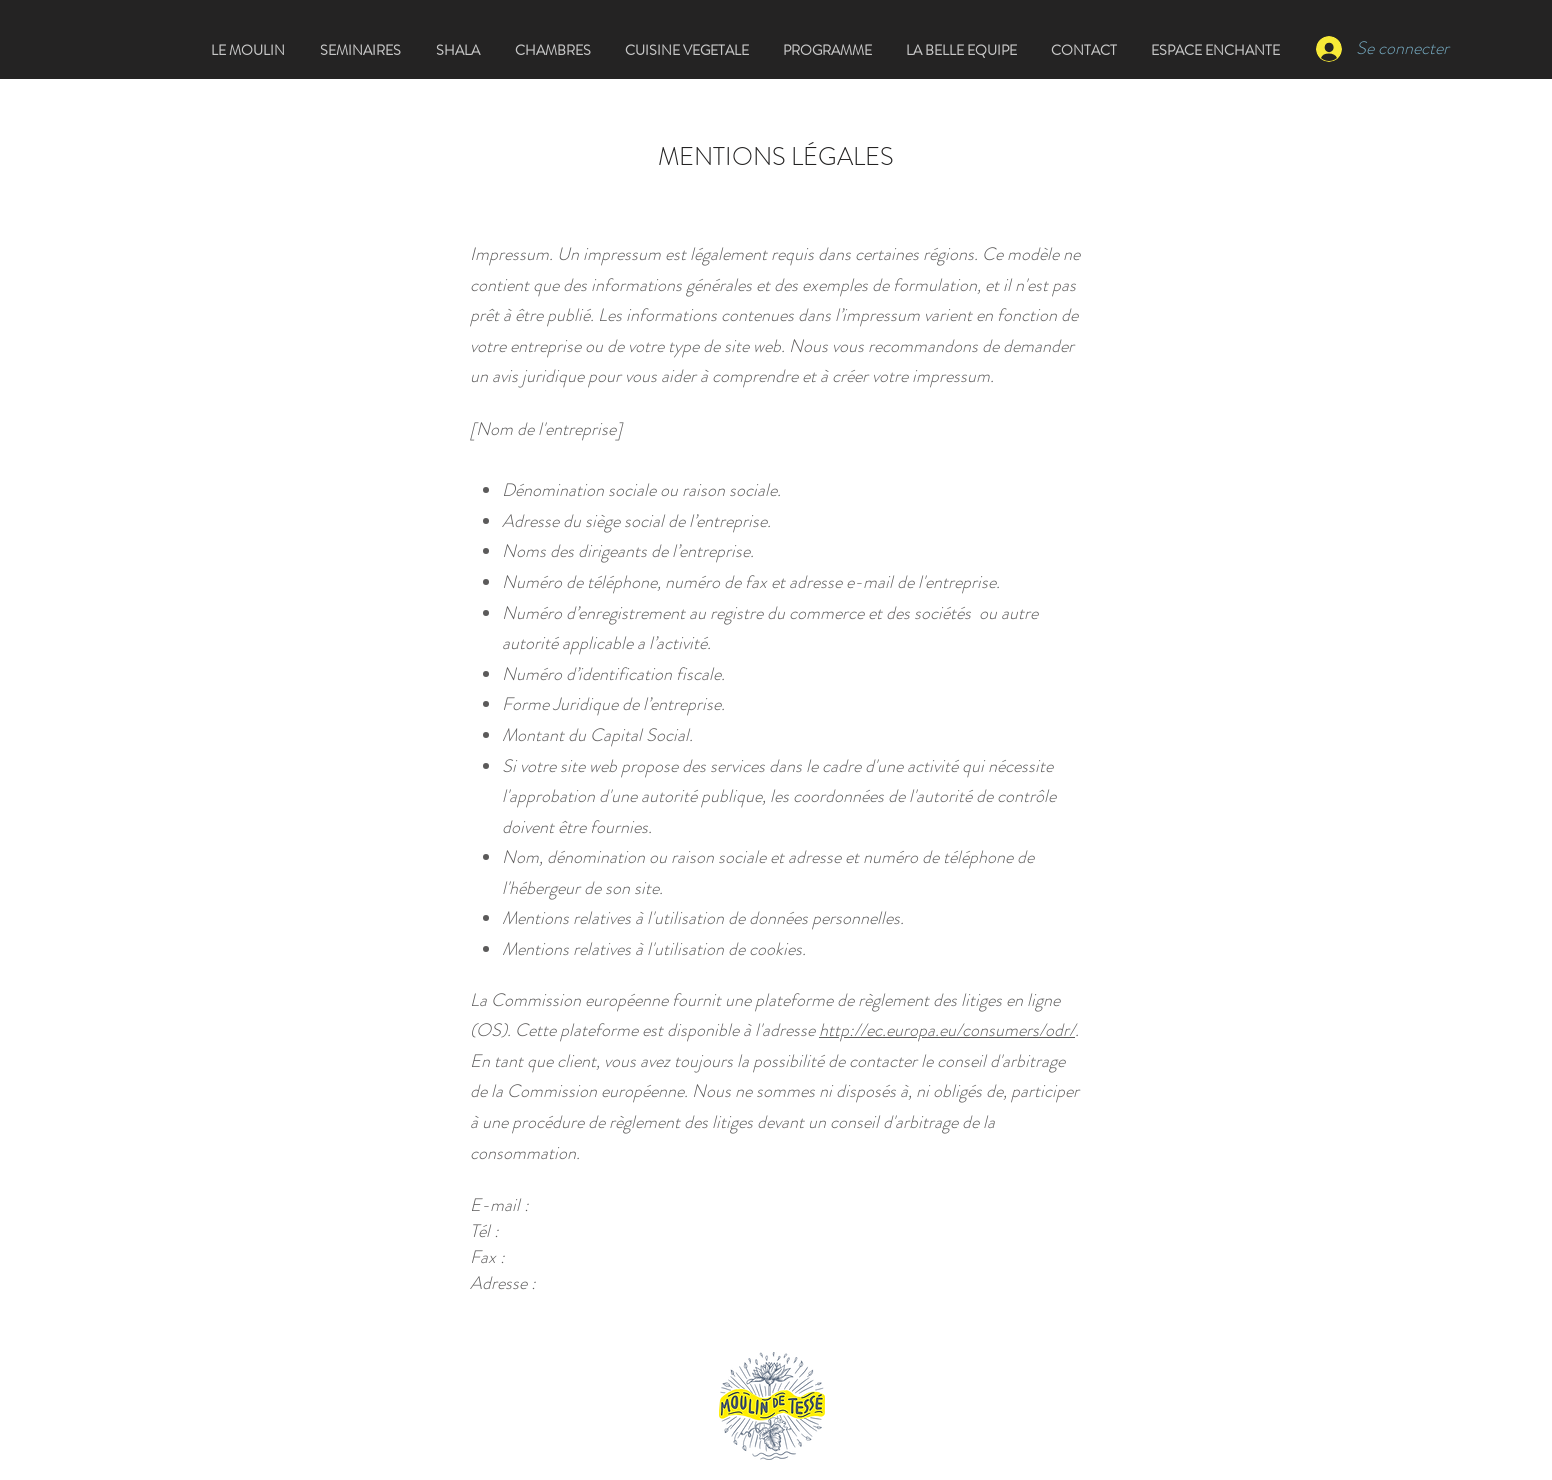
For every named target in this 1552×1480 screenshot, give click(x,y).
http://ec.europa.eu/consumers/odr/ (947, 1030)
